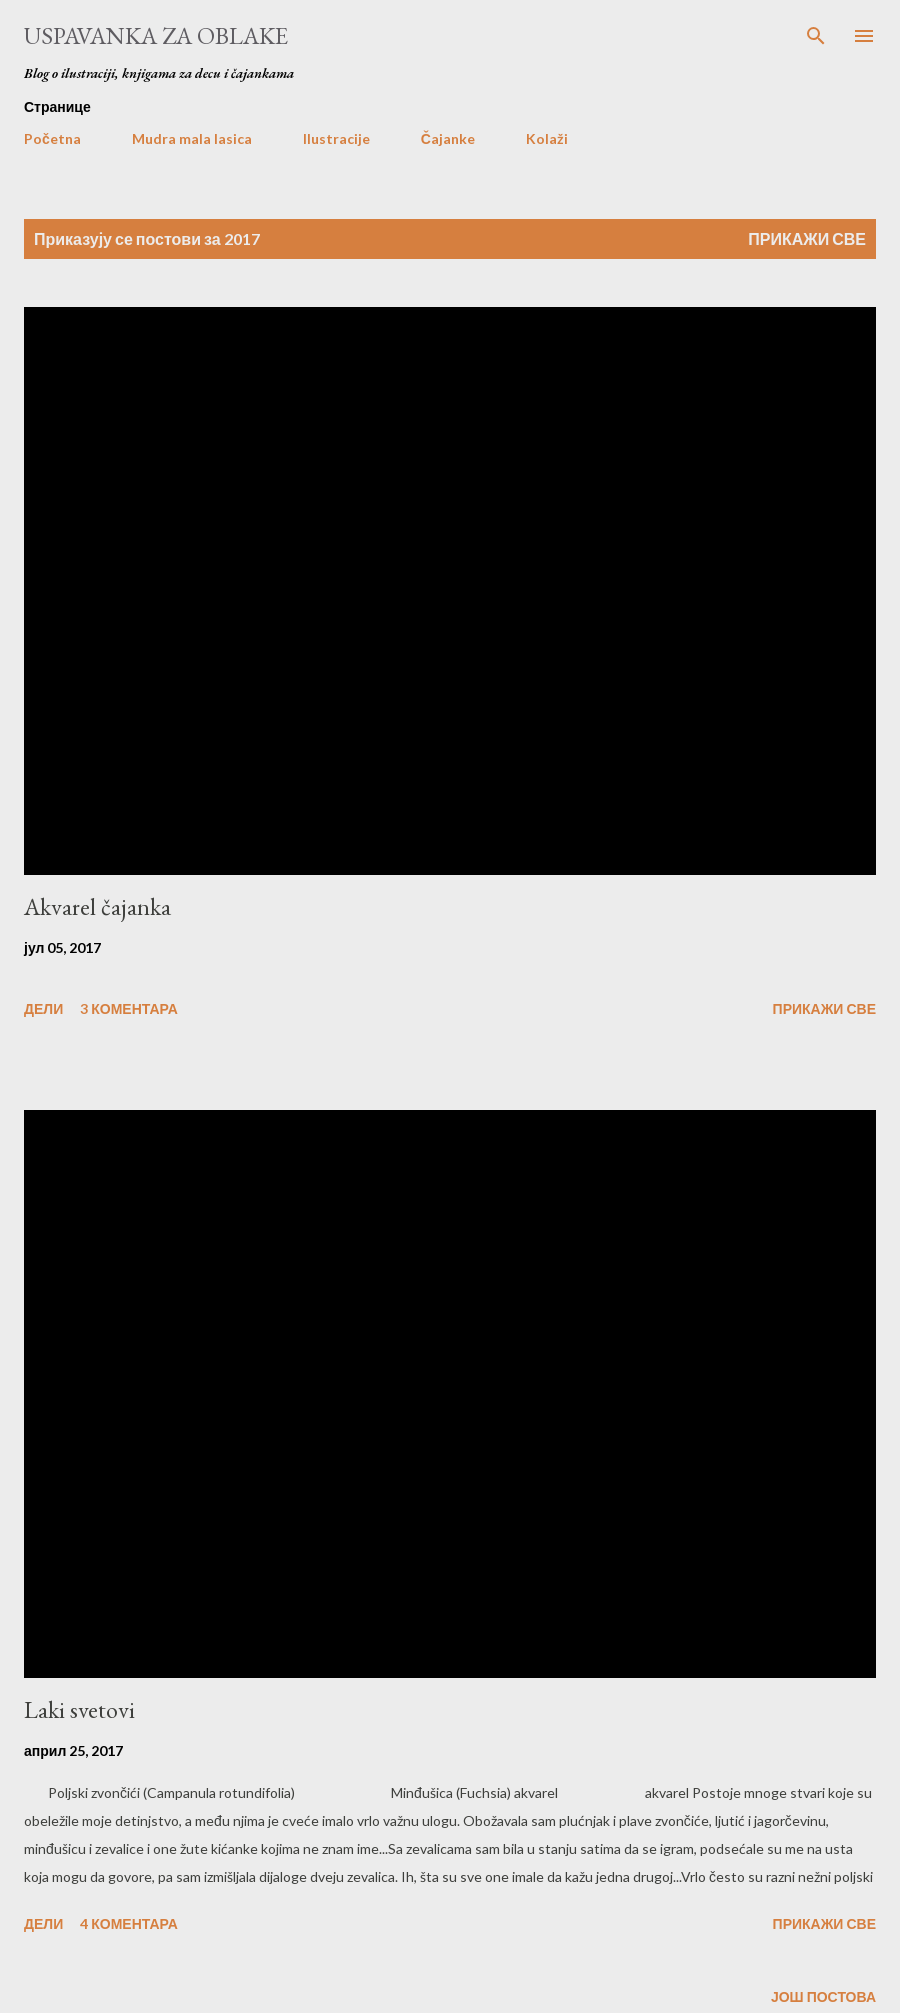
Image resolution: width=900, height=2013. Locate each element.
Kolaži (547, 138)
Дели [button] (43, 1008)
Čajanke (448, 138)
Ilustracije (336, 138)
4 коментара (129, 1923)
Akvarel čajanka (97, 906)
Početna (52, 138)
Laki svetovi (79, 1709)
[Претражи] (816, 36)
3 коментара (129, 1008)
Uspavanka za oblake (156, 35)
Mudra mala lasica (192, 138)
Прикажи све (807, 238)
